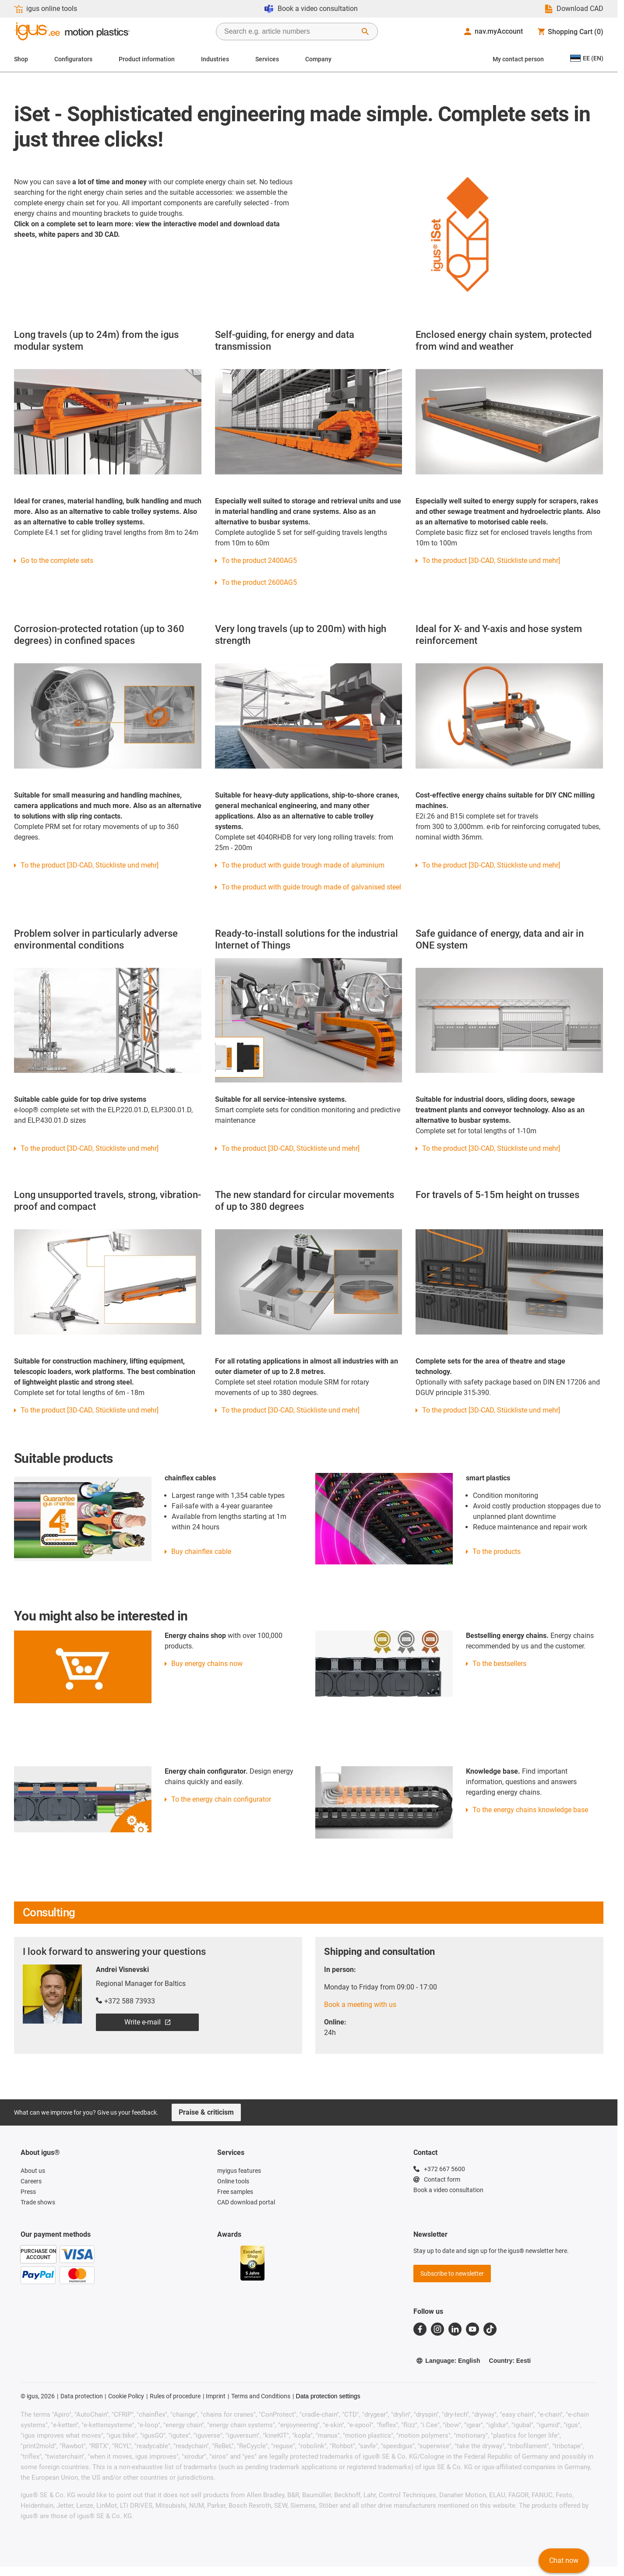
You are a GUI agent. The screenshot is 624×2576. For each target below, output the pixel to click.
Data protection (81, 2396)
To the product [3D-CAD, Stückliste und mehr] (491, 865)
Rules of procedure (175, 2396)
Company (318, 59)
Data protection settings (328, 2396)
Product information (147, 59)
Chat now (563, 2560)
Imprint (216, 2396)
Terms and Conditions (260, 2396)
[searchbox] (289, 31)
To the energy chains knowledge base (530, 1810)
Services (267, 59)
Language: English (448, 2360)
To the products (496, 1551)
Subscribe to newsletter (452, 2273)
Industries (215, 59)
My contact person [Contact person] (518, 59)
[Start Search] (365, 31)
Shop (21, 59)
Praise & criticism (206, 2112)
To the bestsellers (499, 1663)
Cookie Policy (126, 2396)
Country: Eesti (510, 2360)
